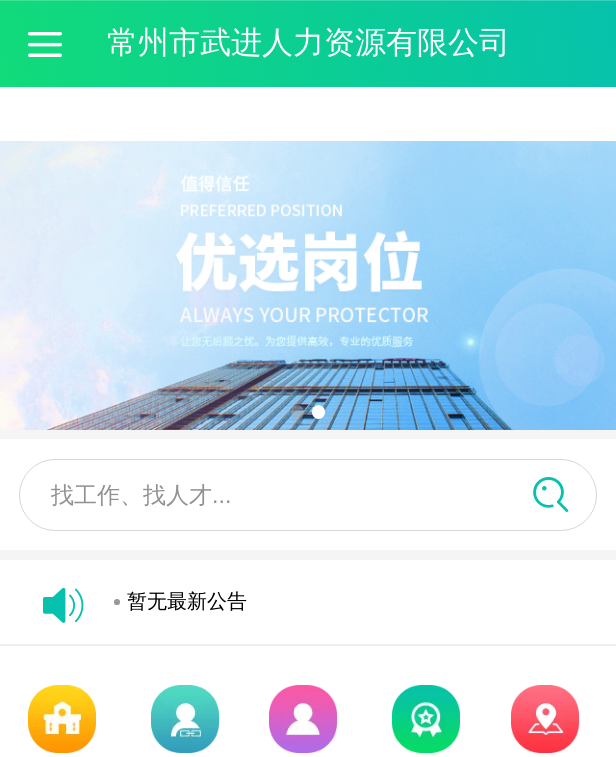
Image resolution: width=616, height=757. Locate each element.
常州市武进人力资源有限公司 (308, 42)
